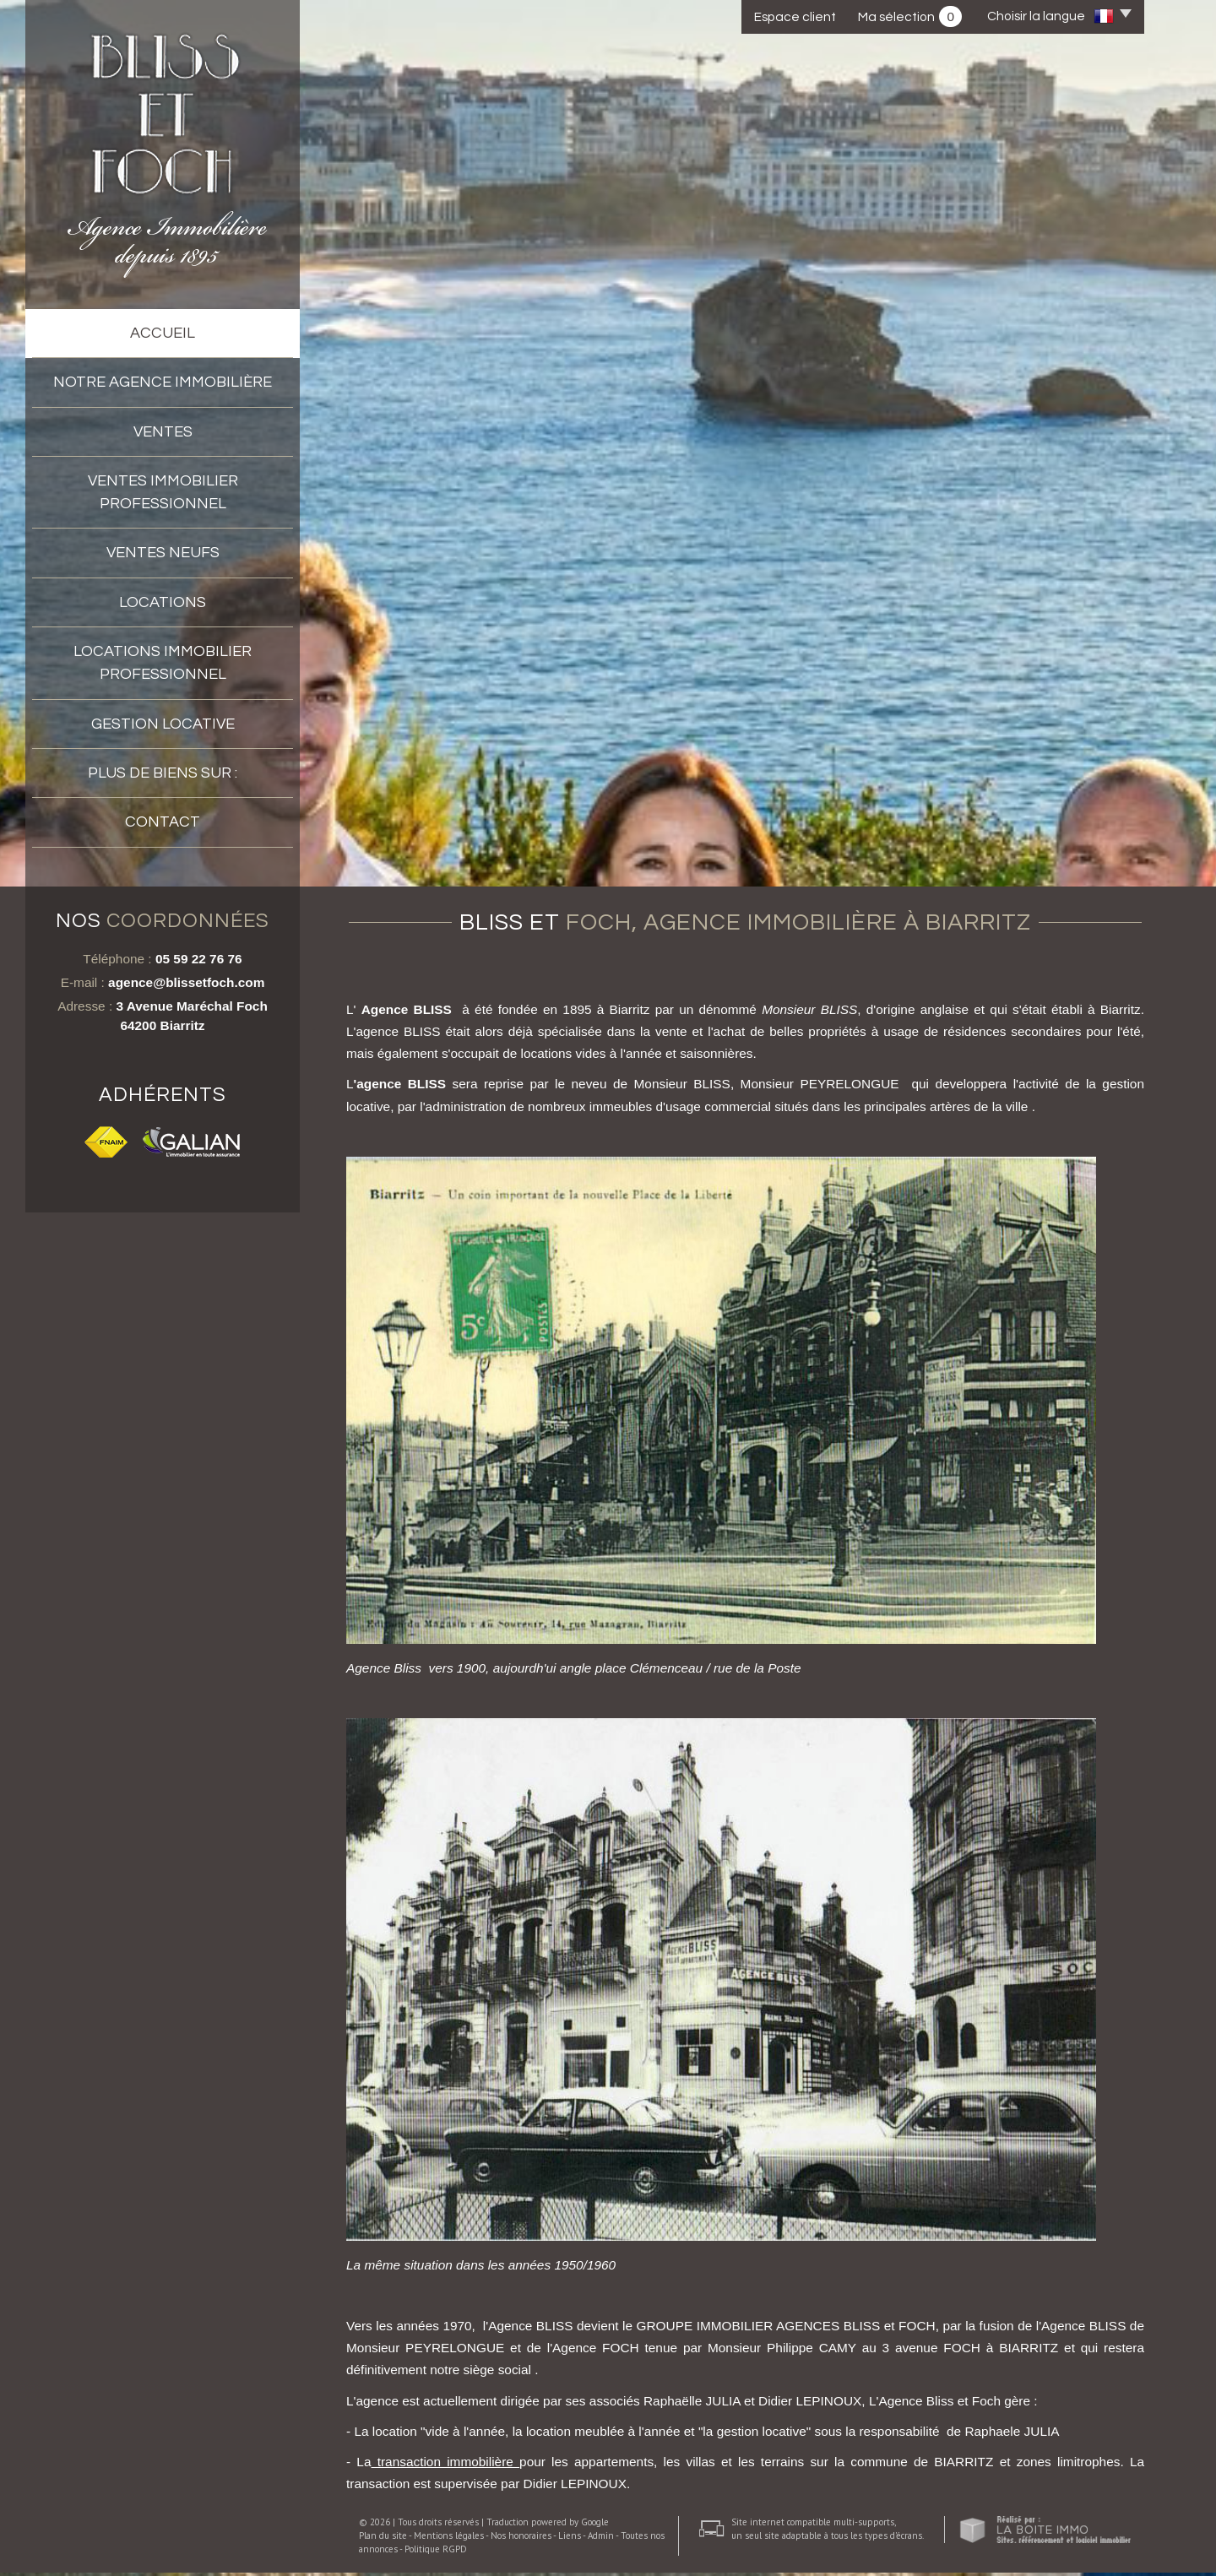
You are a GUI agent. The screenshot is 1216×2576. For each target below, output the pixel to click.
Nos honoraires (521, 2539)
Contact (162, 822)
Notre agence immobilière (162, 382)
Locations (162, 602)
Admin (601, 2539)
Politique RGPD (435, 2552)
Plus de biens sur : (162, 773)
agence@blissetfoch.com (186, 986)
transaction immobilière (445, 2465)
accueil (162, 333)
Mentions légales (449, 2539)
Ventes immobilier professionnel (163, 492)
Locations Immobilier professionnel (162, 662)
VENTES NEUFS (163, 553)
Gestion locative (163, 724)
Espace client (795, 17)
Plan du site (383, 2539)
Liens (569, 2539)
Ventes (163, 432)
